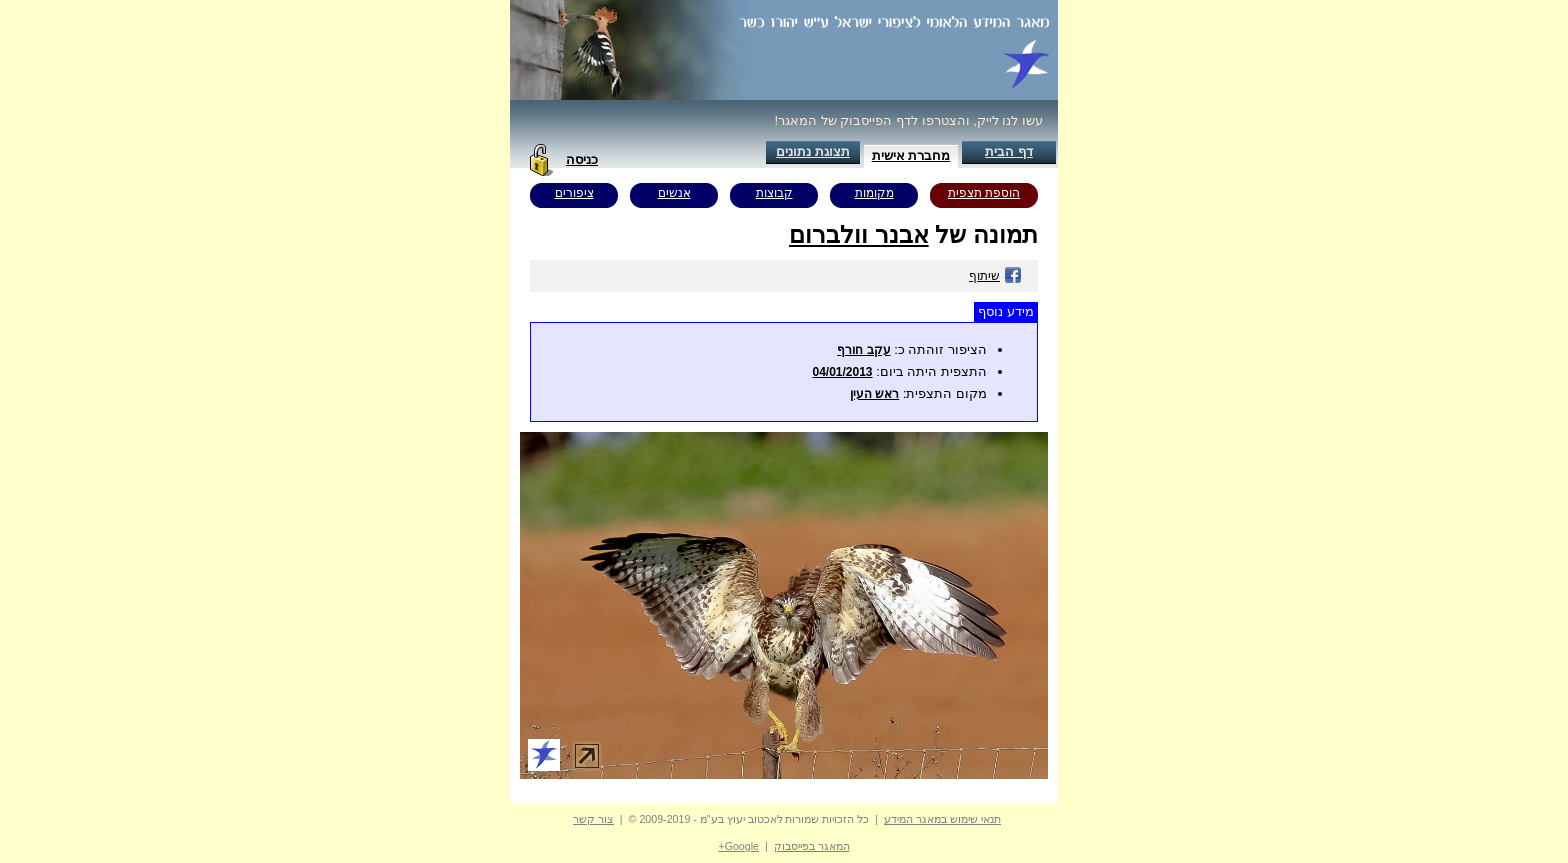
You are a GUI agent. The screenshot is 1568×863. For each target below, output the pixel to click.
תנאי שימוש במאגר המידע (942, 819)
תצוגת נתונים (813, 151)
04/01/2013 (842, 372)
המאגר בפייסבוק (812, 846)
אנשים (674, 193)
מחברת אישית (911, 155)
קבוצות (774, 193)
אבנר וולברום (859, 234)
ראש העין (874, 394)
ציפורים (574, 193)
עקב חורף (863, 350)
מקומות (874, 193)
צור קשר (593, 819)
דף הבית (1009, 151)
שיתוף (995, 276)
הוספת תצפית (984, 193)
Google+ (738, 846)
